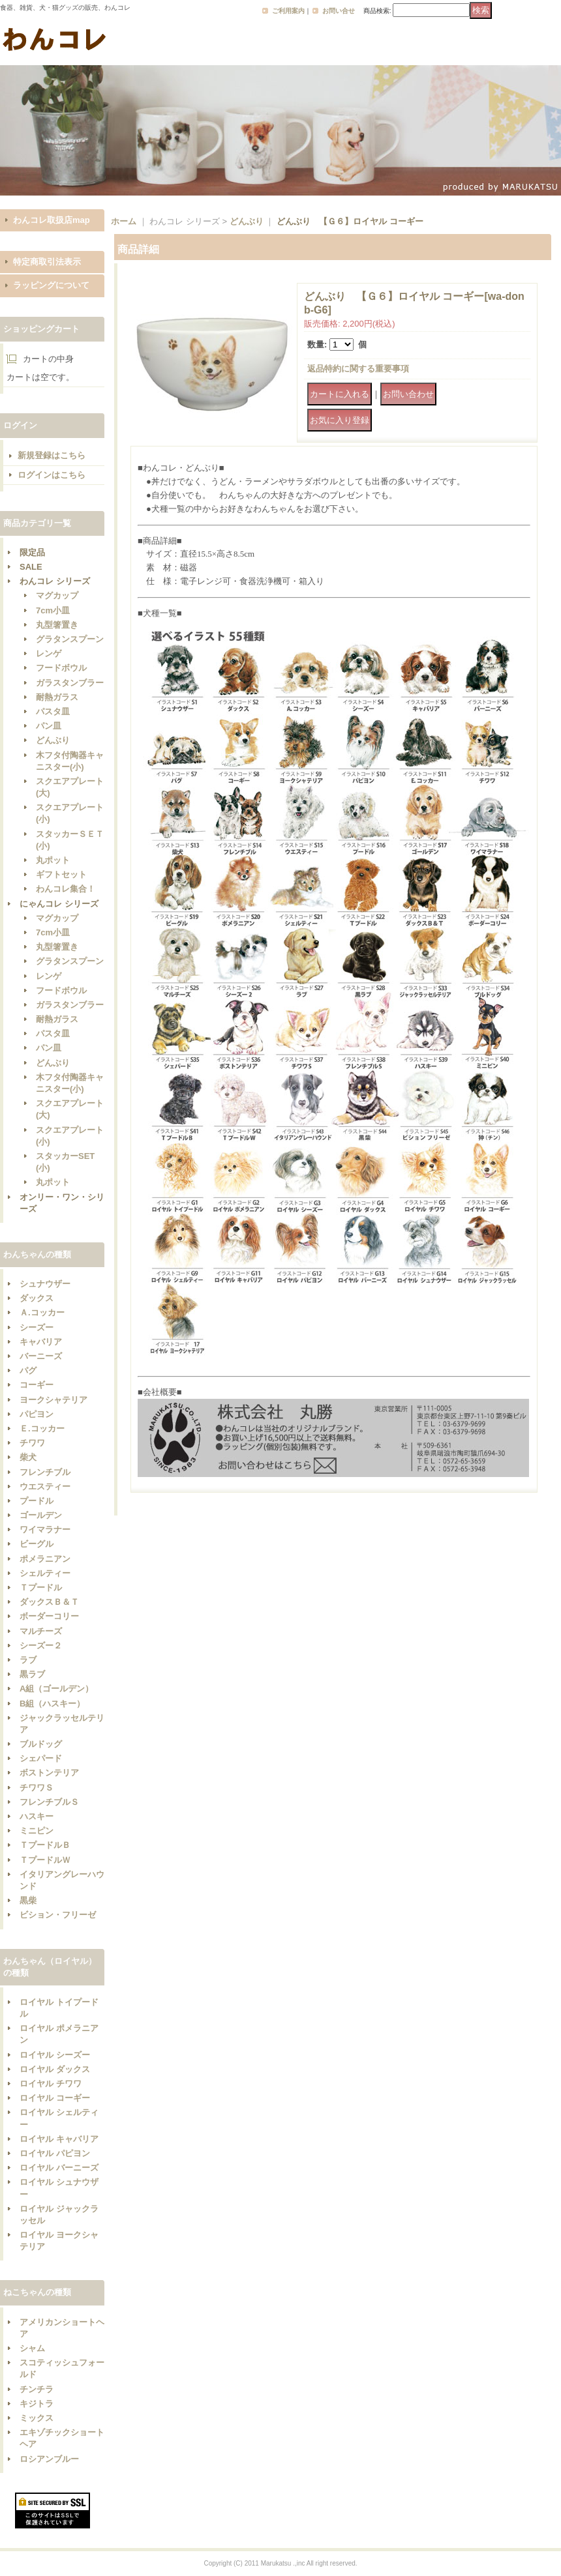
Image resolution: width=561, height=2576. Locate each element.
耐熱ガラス (57, 697)
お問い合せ (338, 10)
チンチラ (36, 2389)
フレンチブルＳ (49, 1802)
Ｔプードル (41, 1587)
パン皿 (48, 726)
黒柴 (28, 1900)
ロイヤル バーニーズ (59, 2168)
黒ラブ (32, 1674)
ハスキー (36, 1816)
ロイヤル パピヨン (55, 2153)
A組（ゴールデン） (56, 1688)
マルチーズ (41, 1631)
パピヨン (36, 1414)
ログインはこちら (51, 475)
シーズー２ (41, 1645)
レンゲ (48, 653)
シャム (32, 2348)
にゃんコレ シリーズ (59, 904)
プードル (36, 1501)
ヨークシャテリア (53, 1400)
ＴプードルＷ (45, 1860)
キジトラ (36, 2403)
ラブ (28, 1660)
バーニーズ (41, 1356)
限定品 (32, 552)
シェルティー (45, 1573)
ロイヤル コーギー (55, 2098)
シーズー (36, 1327)
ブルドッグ (41, 1744)
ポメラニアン (45, 1559)
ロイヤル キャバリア (59, 2139)
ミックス (36, 2418)
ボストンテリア (49, 1773)
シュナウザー (45, 1284)
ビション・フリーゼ (58, 1915)
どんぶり (53, 740)
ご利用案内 (288, 10)
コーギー (36, 1385)
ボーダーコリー (49, 1616)
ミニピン (36, 1831)
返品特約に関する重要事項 (358, 368)
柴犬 (28, 1457)
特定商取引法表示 (47, 262)
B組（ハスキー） (52, 1703)
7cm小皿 (53, 610)
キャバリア (41, 1342)
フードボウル (61, 668)
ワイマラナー (45, 1529)
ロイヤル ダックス (55, 2069)
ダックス (36, 1298)
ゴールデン (41, 1515)
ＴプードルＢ (45, 1845)
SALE (31, 567)
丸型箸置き (57, 625)
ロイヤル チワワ (51, 2083)
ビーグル (36, 1544)
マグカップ (57, 595)
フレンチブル (45, 1472)
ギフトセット (61, 874)
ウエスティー (45, 1486)
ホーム (123, 221)
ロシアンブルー (49, 2459)
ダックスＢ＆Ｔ (49, 1602)
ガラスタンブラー (70, 683)
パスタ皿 (53, 711)
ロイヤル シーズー (55, 2055)
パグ (28, 1370)
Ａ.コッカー (42, 1312)
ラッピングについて (51, 285)
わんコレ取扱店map (51, 220)
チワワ (32, 1443)
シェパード (41, 1758)
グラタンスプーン (70, 639)
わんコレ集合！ (65, 889)
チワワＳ (36, 1788)
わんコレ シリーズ (55, 581)
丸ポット (53, 860)
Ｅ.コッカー (42, 1428)
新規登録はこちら (51, 455)
